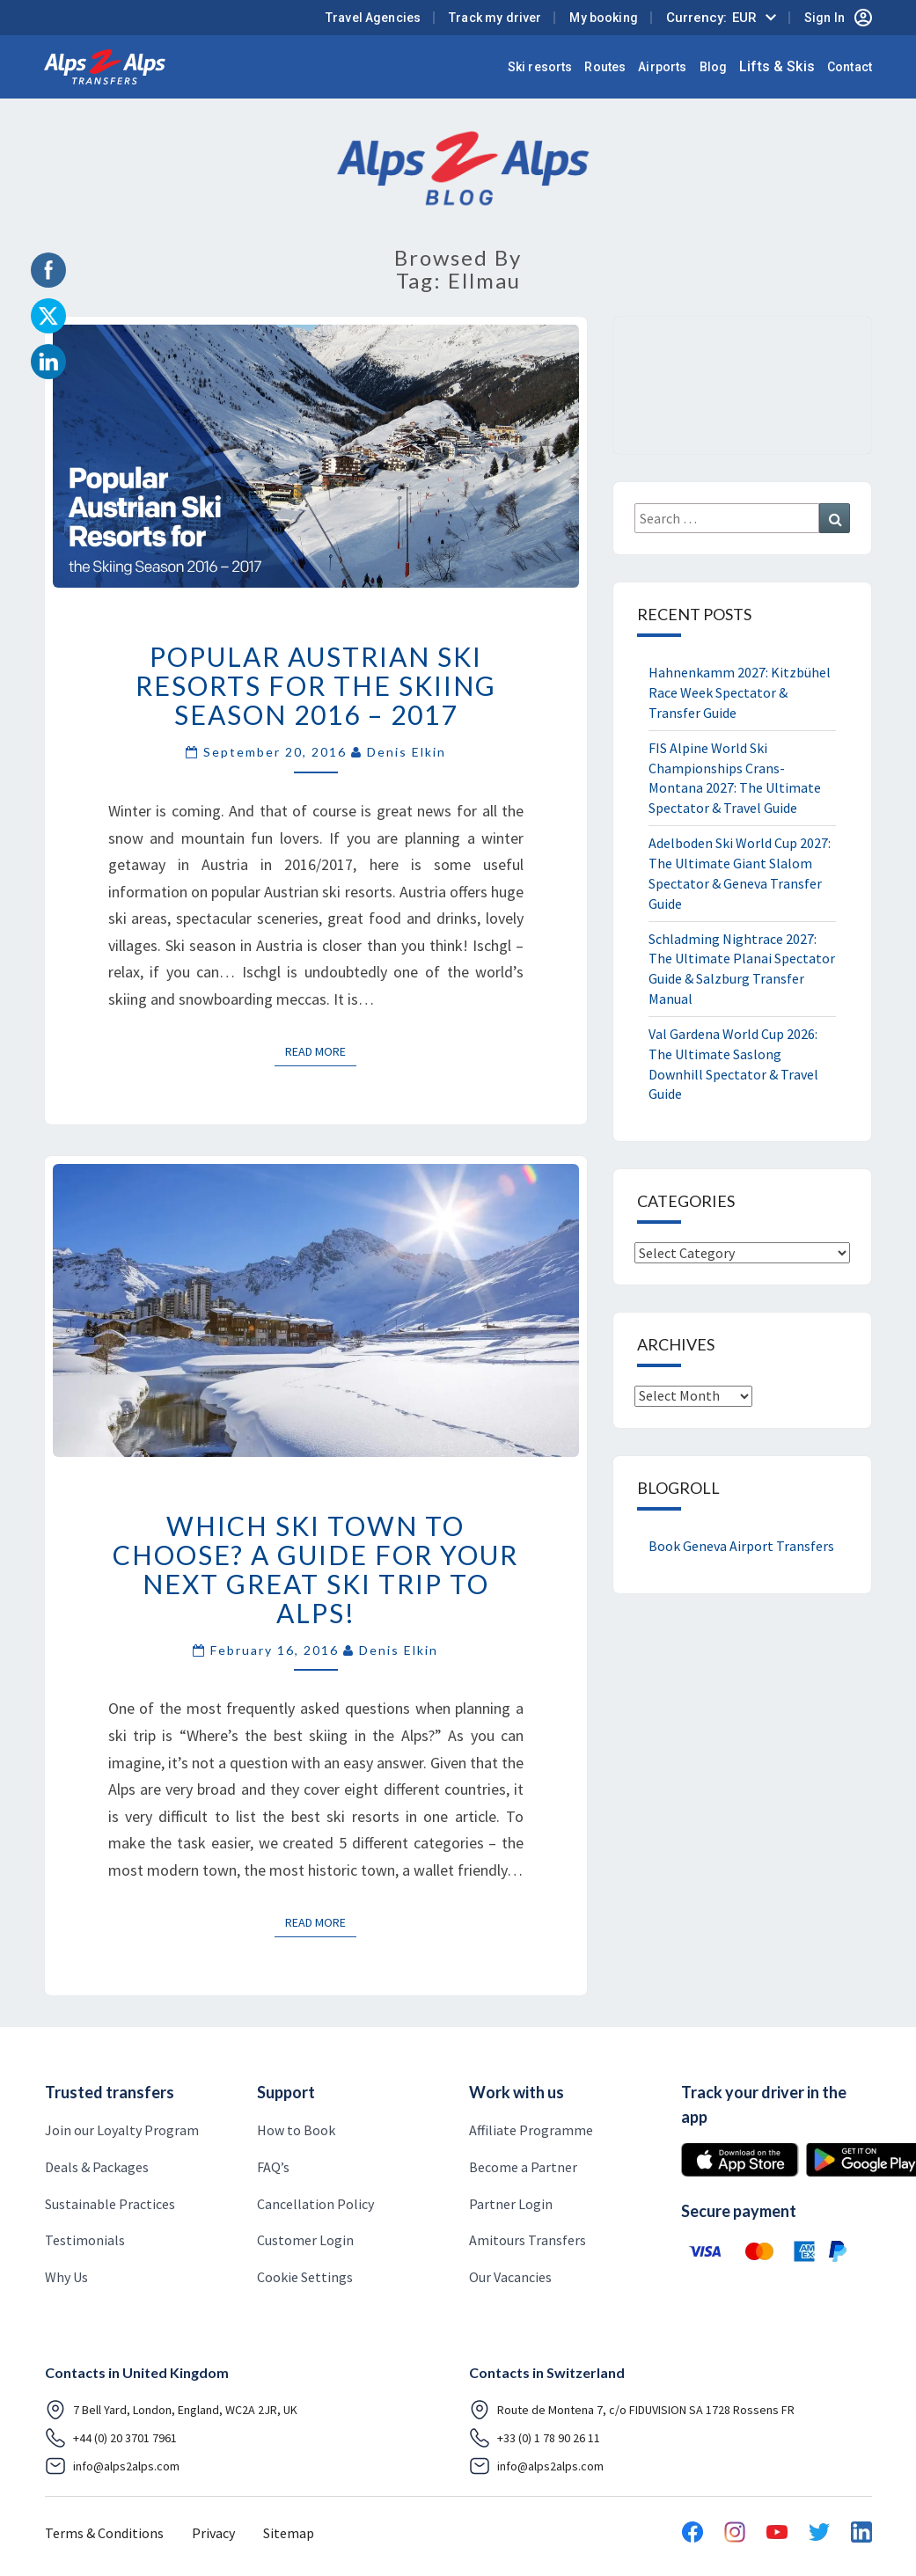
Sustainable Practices (110, 2204)
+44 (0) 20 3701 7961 (111, 2437)
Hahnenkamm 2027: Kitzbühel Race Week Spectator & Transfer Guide (740, 692)
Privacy (213, 2533)
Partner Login (511, 2204)
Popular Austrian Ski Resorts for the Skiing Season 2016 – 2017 (316, 685)
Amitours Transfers (527, 2240)
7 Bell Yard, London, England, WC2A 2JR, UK (171, 2409)
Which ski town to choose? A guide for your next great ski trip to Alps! (315, 1569)
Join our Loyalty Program (122, 2130)
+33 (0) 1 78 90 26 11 (534, 2437)
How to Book (296, 2130)
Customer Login (305, 2240)
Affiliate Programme (531, 2130)
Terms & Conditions (104, 2533)
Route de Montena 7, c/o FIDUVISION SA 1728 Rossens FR (632, 2409)
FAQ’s (273, 2167)
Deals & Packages (97, 2167)
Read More (320, 1050)
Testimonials (85, 2240)
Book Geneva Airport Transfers (741, 1546)
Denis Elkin (406, 751)
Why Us (66, 2277)
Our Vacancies (510, 2277)
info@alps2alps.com (112, 2466)
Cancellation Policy (315, 2204)
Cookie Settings (305, 2277)
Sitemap (288, 2533)
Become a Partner (523, 2167)
